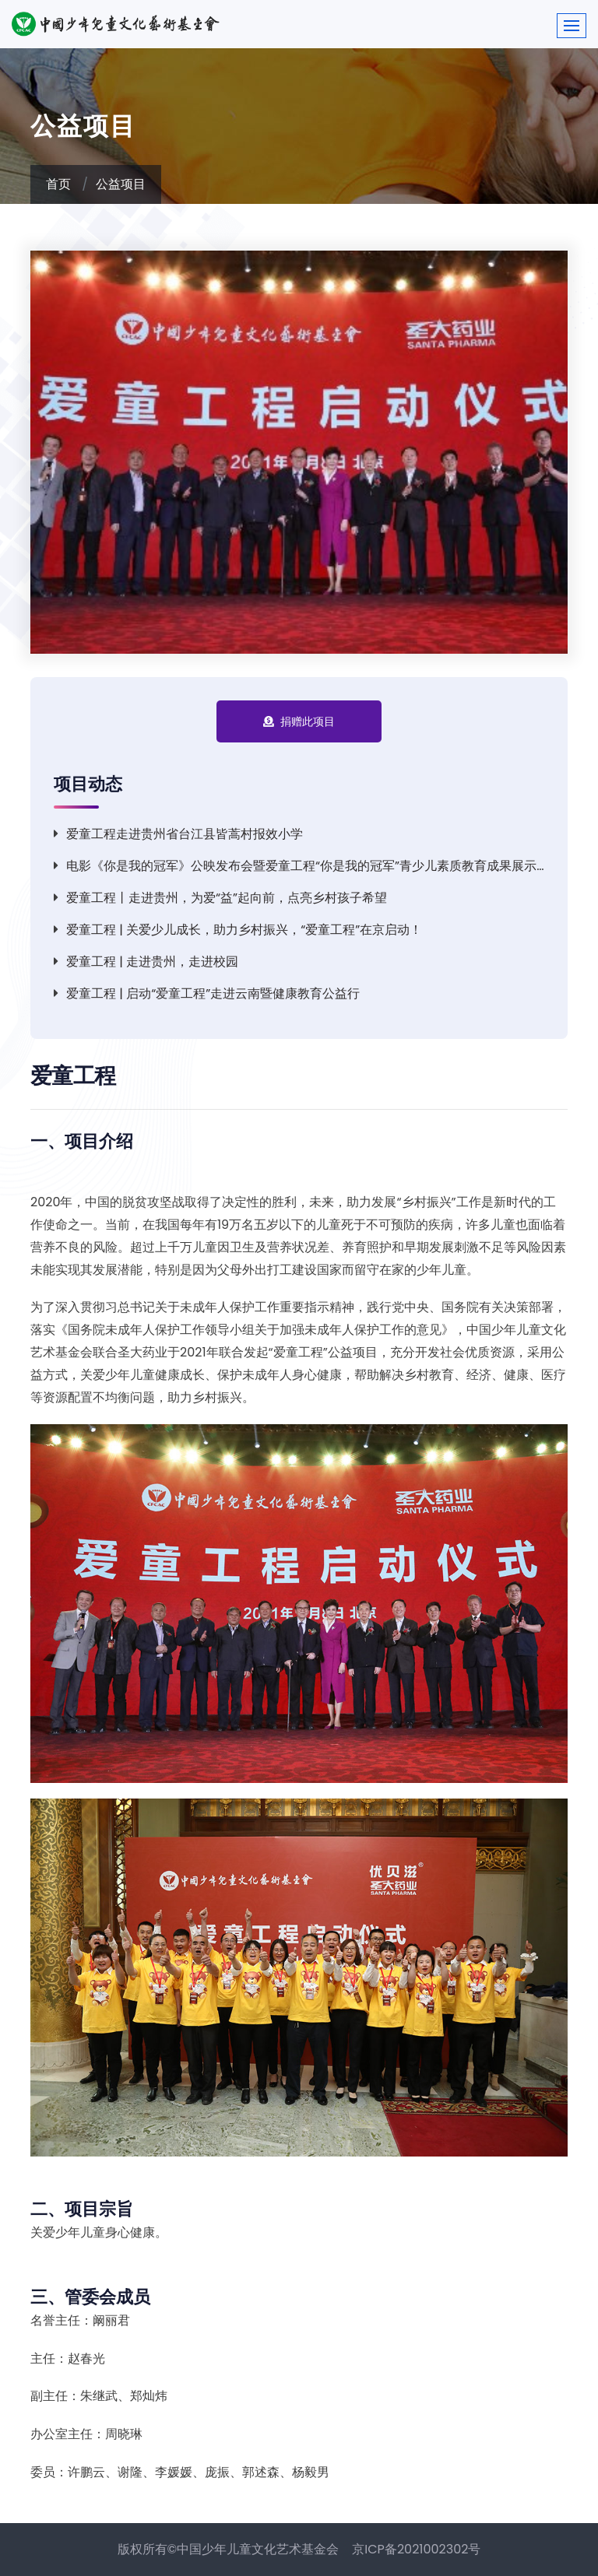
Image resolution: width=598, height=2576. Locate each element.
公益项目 (121, 184)
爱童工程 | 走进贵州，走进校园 (152, 961)
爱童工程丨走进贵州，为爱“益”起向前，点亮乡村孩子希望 (226, 898)
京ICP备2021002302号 (416, 2549)
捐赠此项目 (299, 721)
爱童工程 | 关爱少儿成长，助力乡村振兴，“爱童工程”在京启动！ (244, 930)
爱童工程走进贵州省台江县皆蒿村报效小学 (184, 834)
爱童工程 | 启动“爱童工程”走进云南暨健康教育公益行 (213, 993)
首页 (58, 184)
